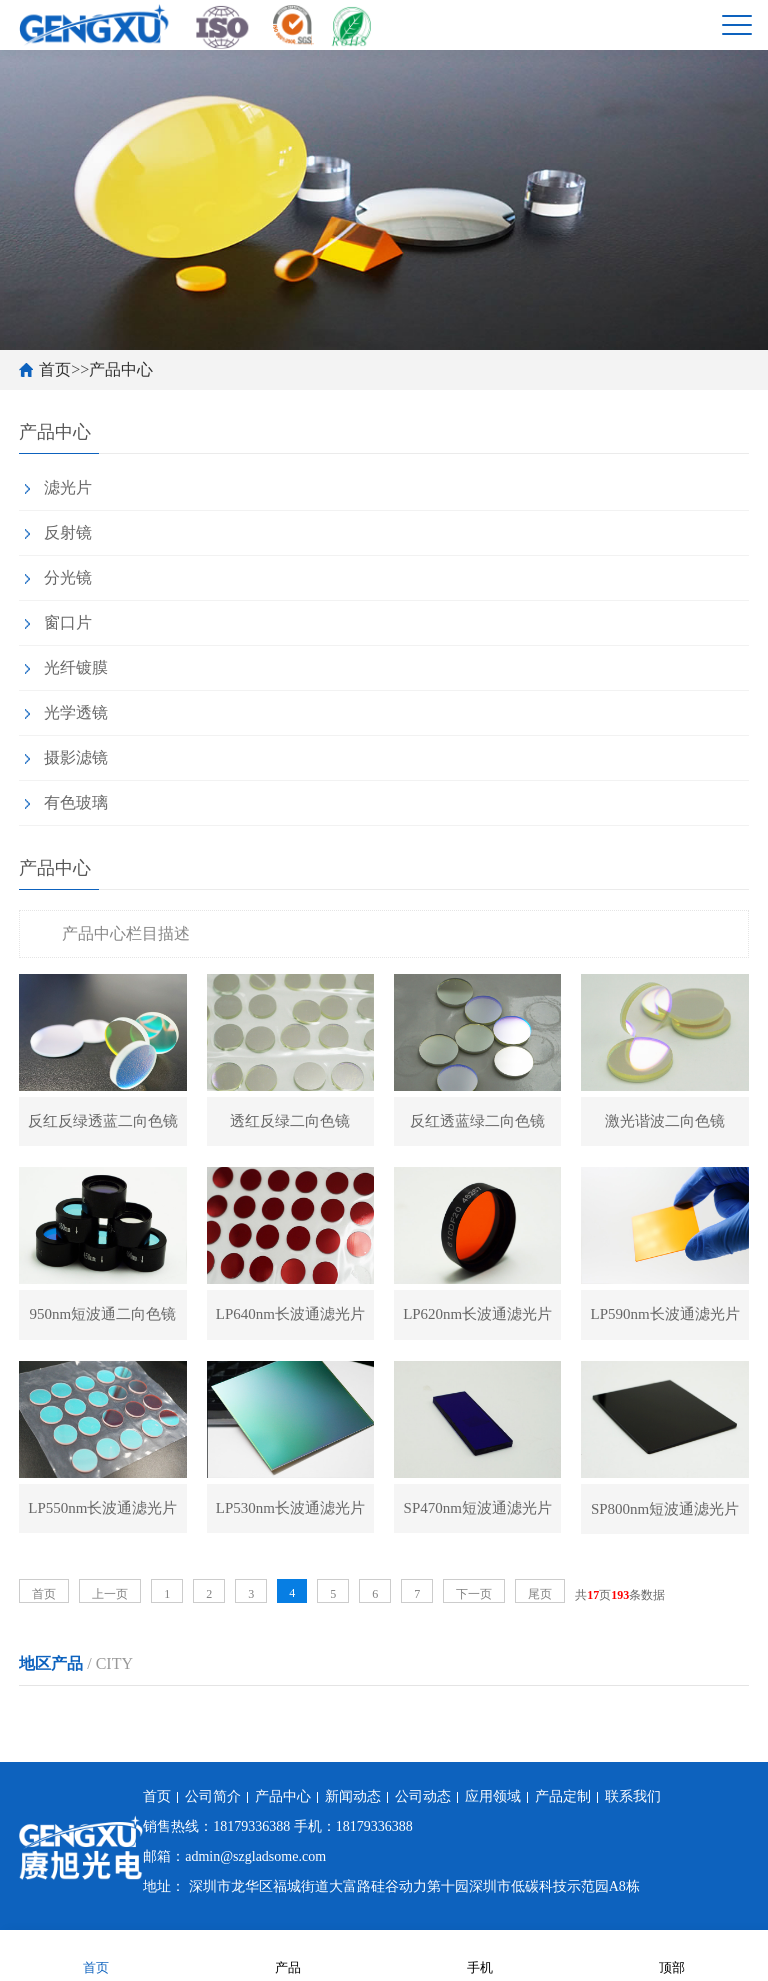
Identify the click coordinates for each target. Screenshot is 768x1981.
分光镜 (68, 577)
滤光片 (68, 487)
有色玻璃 (76, 802)
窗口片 (68, 622)
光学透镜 (76, 712)
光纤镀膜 (76, 667)
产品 (288, 1954)
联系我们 (633, 1797)
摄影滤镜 (76, 757)
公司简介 (213, 1797)
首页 (55, 369)
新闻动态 (353, 1797)
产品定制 (563, 1797)
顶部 (672, 1954)
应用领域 (493, 1797)
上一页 (110, 1595)
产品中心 (121, 369)
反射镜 (68, 532)
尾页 (540, 1595)
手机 (480, 1954)
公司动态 (423, 1797)
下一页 (474, 1595)
